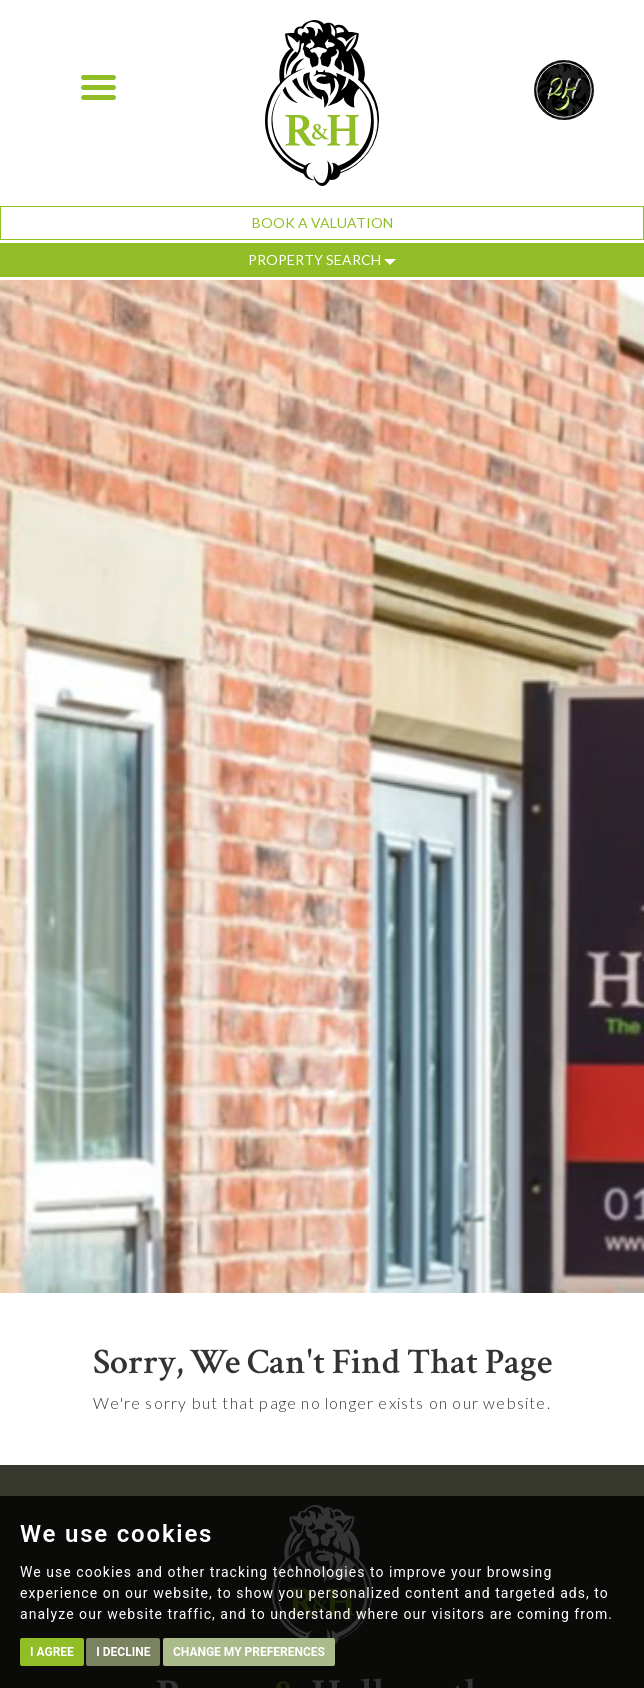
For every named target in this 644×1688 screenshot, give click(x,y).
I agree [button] (52, 1652)
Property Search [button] (322, 259)
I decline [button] (123, 1652)
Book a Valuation (322, 222)
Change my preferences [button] (249, 1652)
